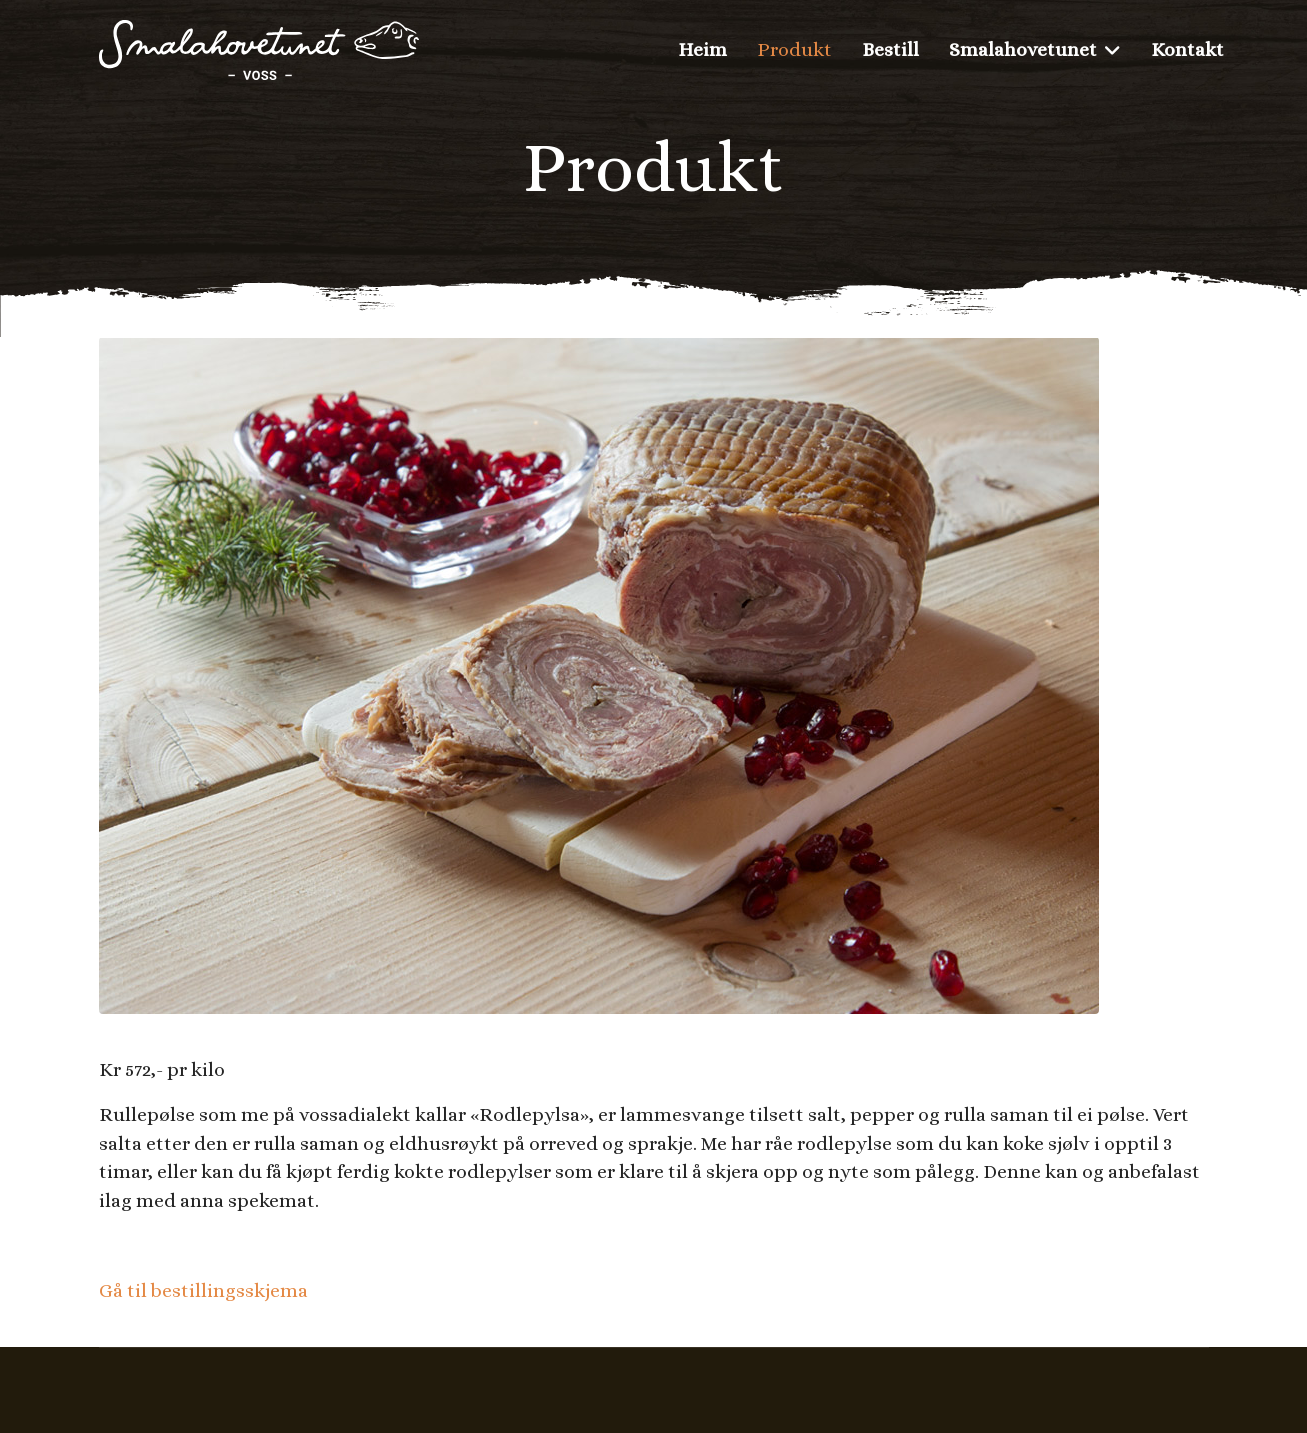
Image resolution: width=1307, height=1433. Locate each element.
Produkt (794, 49)
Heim (702, 49)
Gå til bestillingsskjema (203, 1290)
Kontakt (1187, 49)
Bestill (890, 49)
